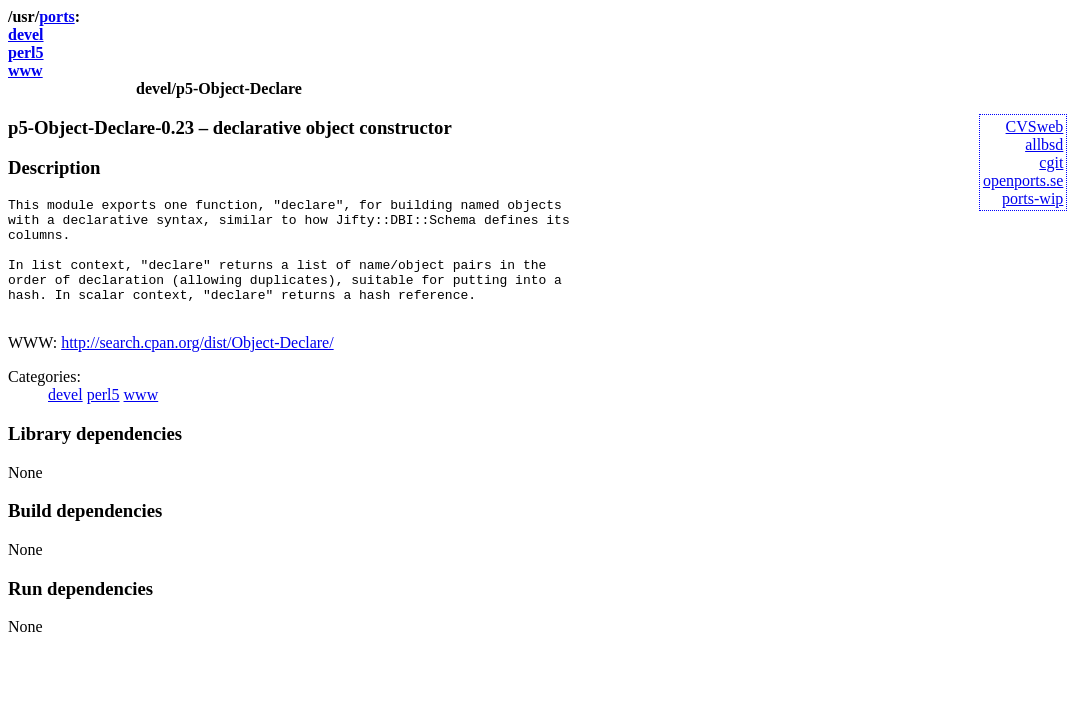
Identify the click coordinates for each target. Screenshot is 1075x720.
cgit (1051, 162)
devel (26, 34)
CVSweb (1035, 126)
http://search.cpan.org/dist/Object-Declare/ (197, 366)
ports (57, 16)
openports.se (1023, 180)
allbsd (1044, 144)
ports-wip (1032, 198)
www (25, 70)
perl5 (26, 52)
